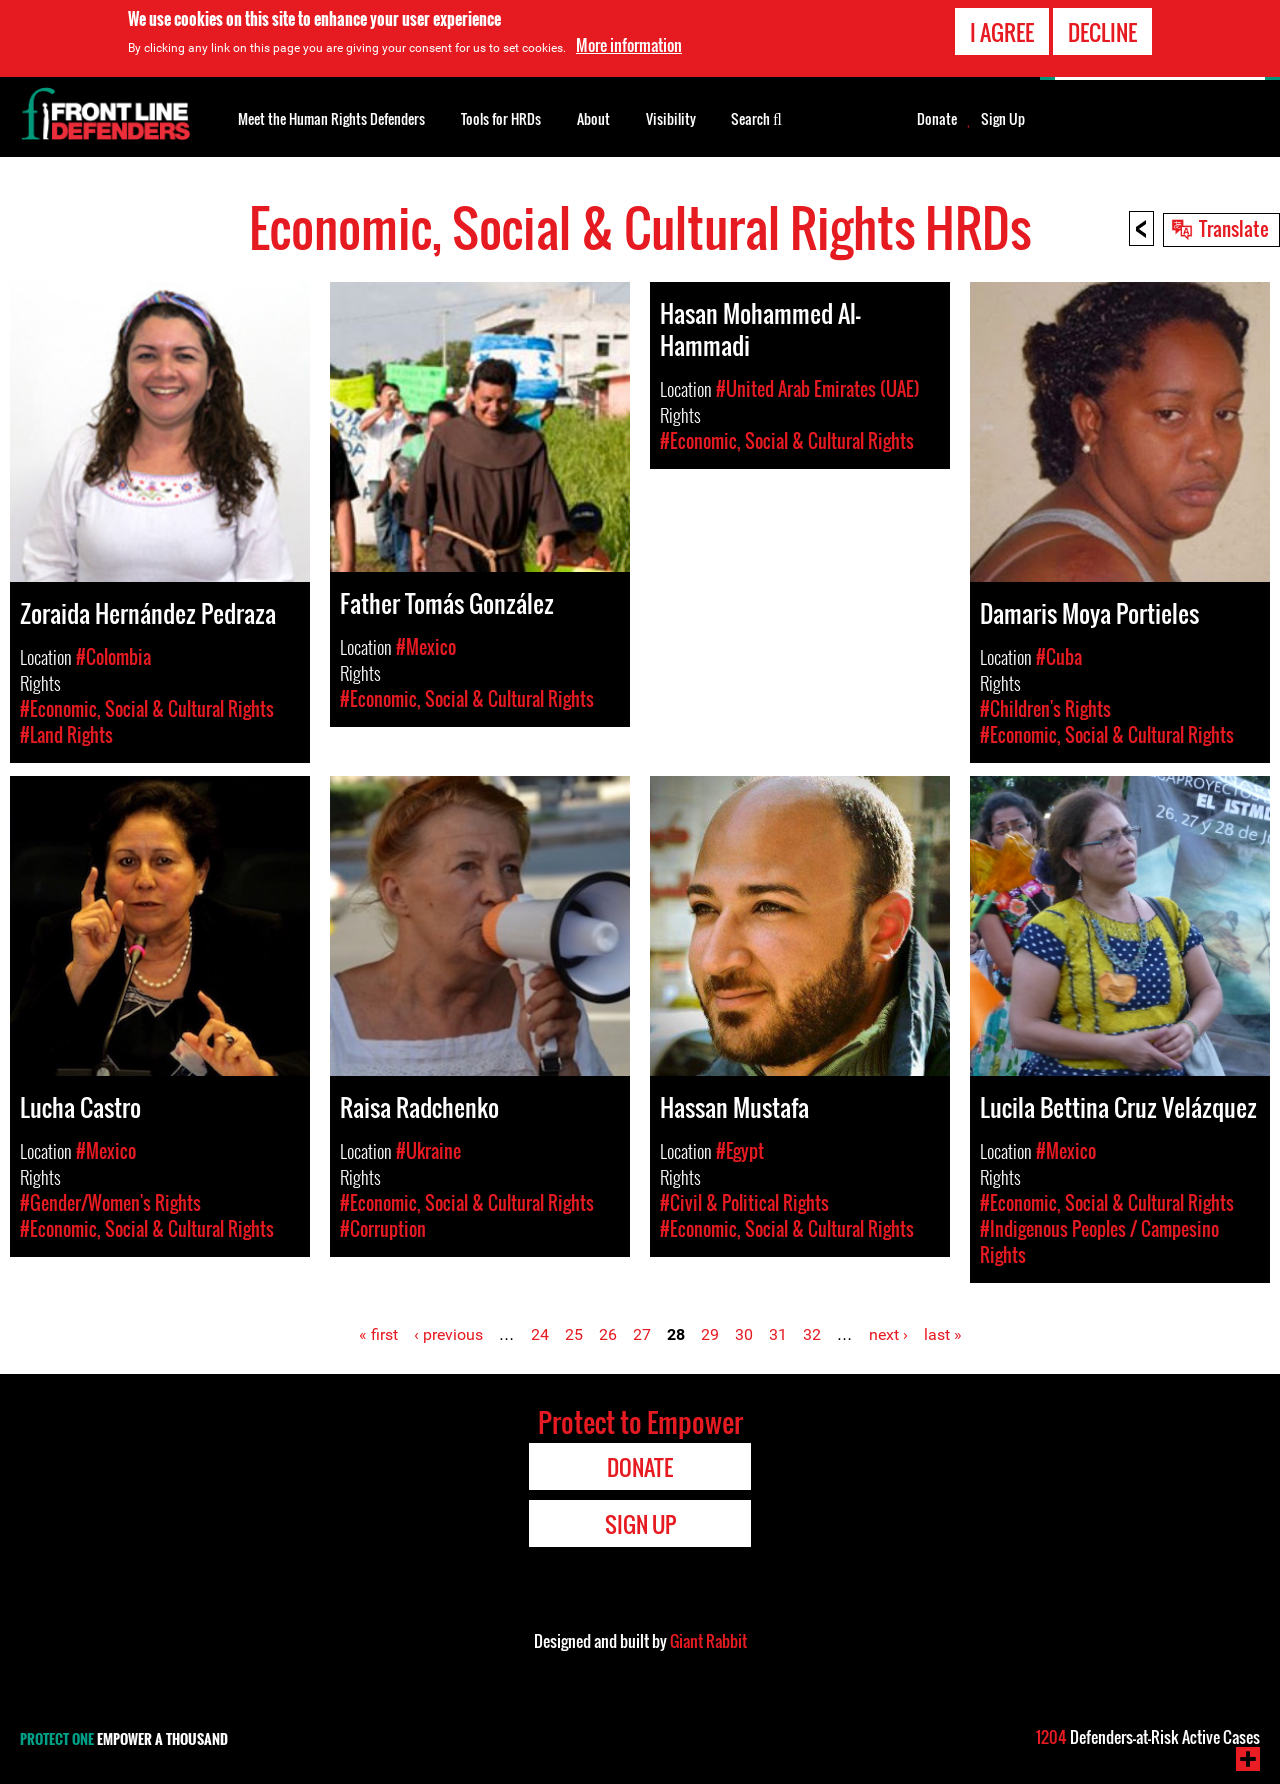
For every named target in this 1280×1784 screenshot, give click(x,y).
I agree (1002, 32)
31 (778, 1334)
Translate (1234, 228)
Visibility (671, 118)
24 (540, 1334)
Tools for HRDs (501, 118)
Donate (937, 119)
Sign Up (1003, 119)
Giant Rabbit (708, 1641)
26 (608, 1334)
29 (710, 1334)
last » (943, 1334)
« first (378, 1334)
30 (744, 1334)
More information (629, 45)
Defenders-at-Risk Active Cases (1148, 1737)
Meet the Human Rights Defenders (331, 118)
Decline (1102, 32)
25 (574, 1334)
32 (812, 1334)
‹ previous (448, 1334)
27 (642, 1334)
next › (888, 1334)
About (593, 118)
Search (756, 117)
